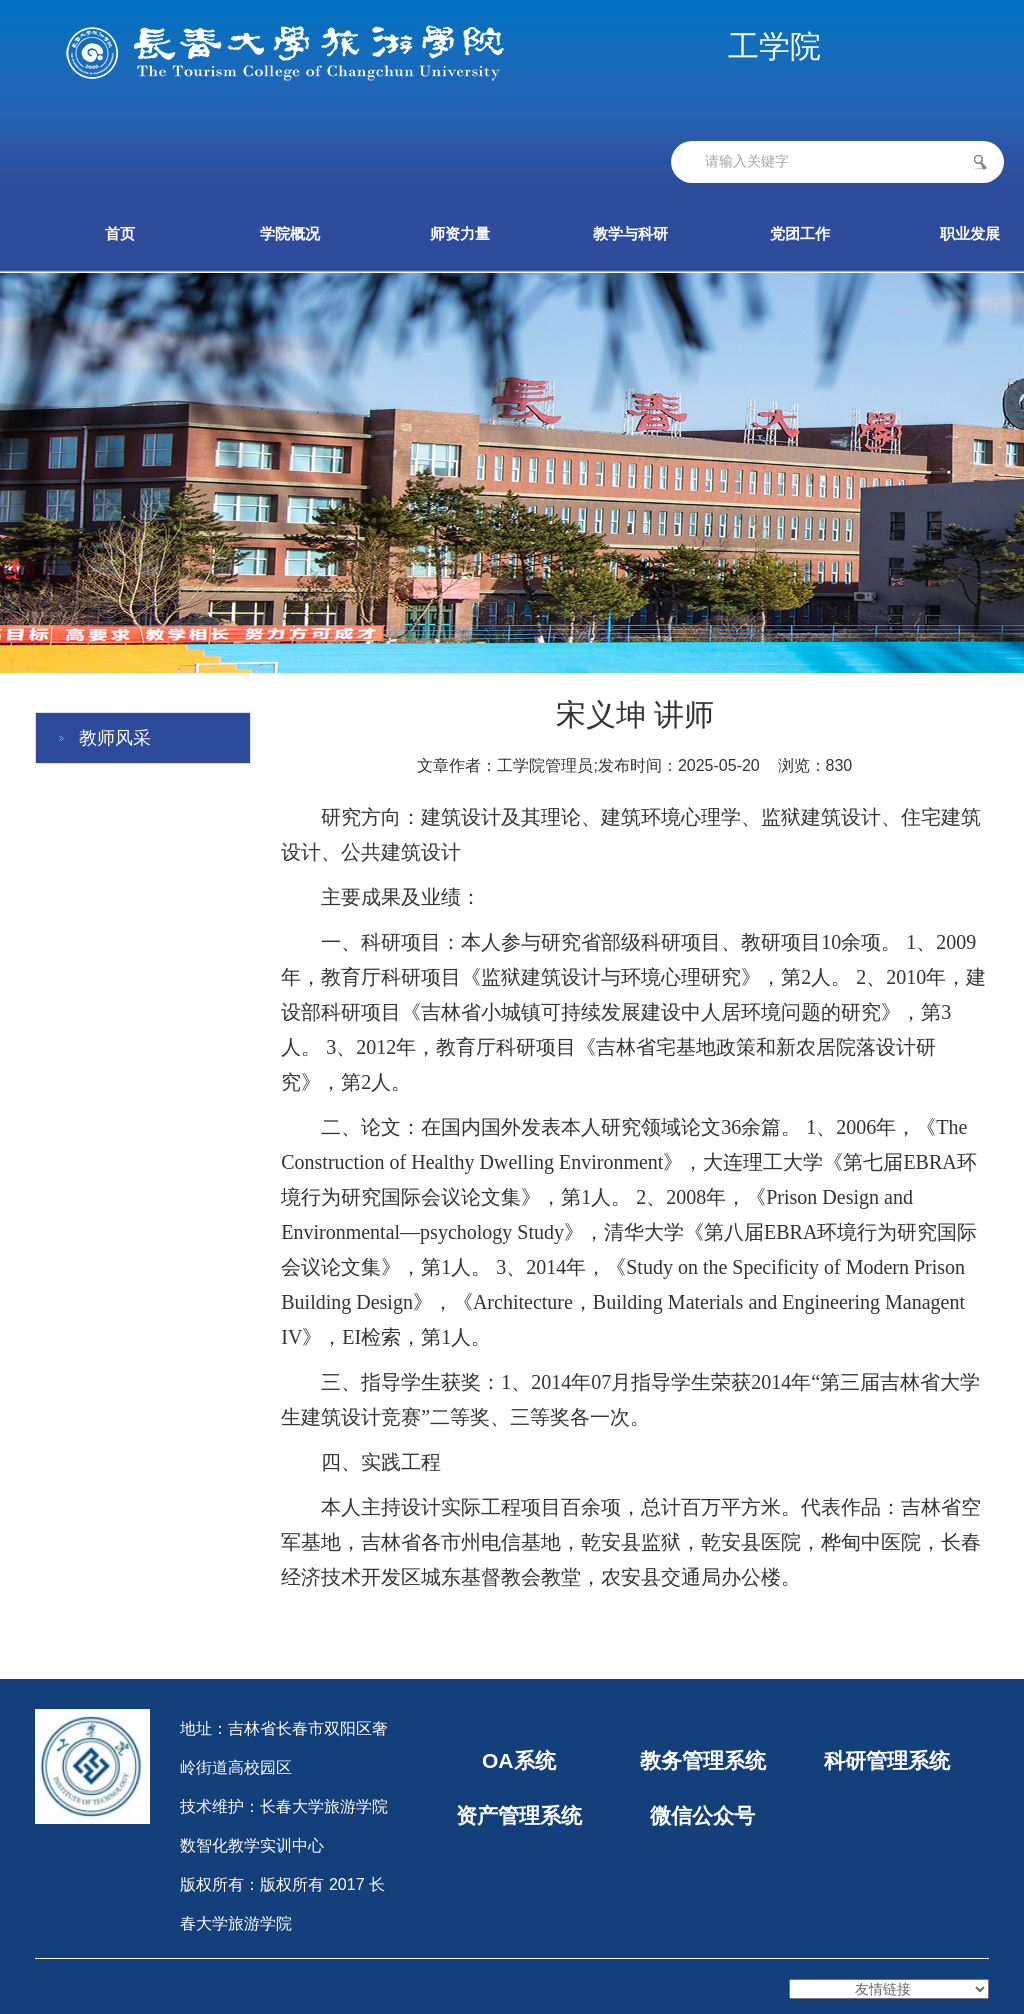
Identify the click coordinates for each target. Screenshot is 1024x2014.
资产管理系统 (519, 1815)
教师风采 (115, 738)
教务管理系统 (703, 1760)
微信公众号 (702, 1815)
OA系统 (519, 1760)
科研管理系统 (886, 1760)
